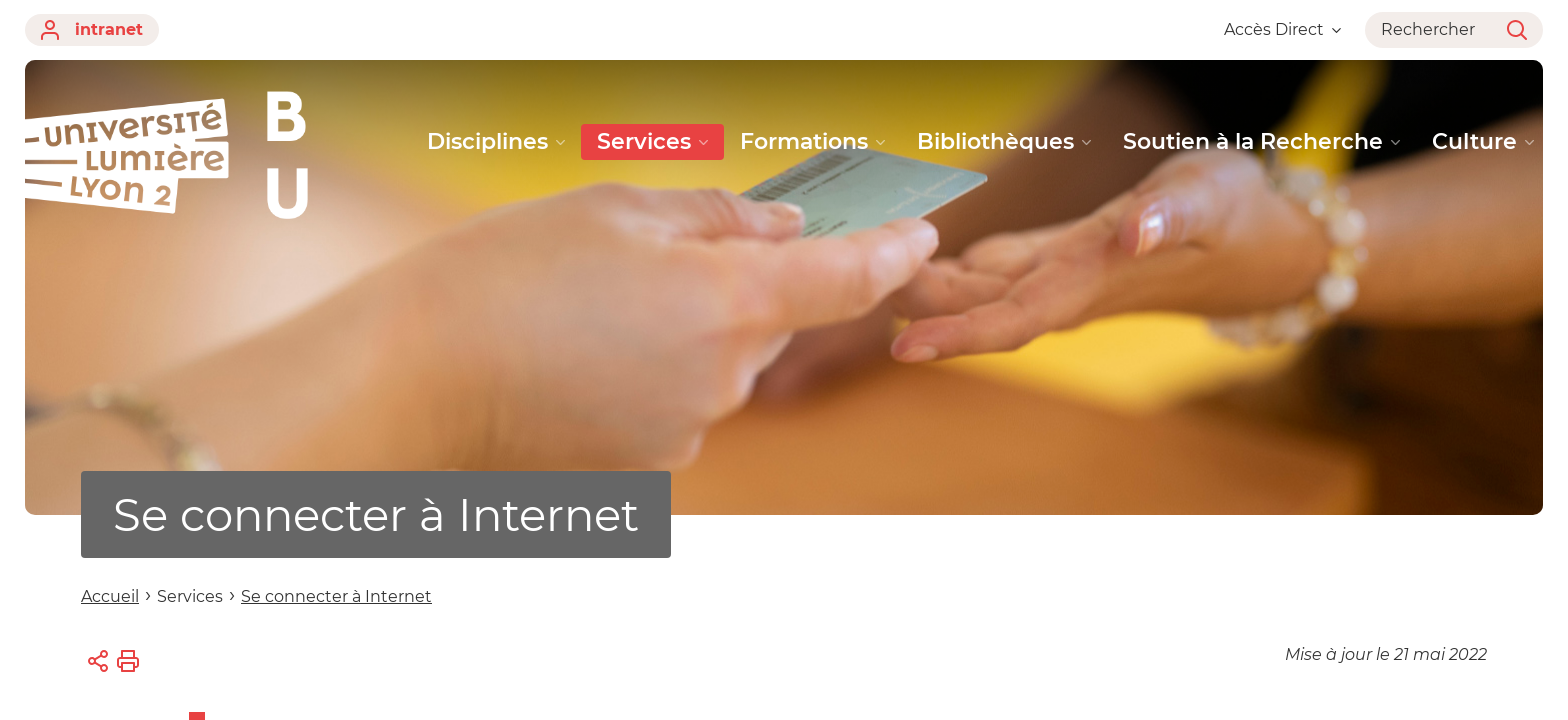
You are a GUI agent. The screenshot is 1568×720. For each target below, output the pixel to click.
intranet (92, 30)
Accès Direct (1282, 29)
